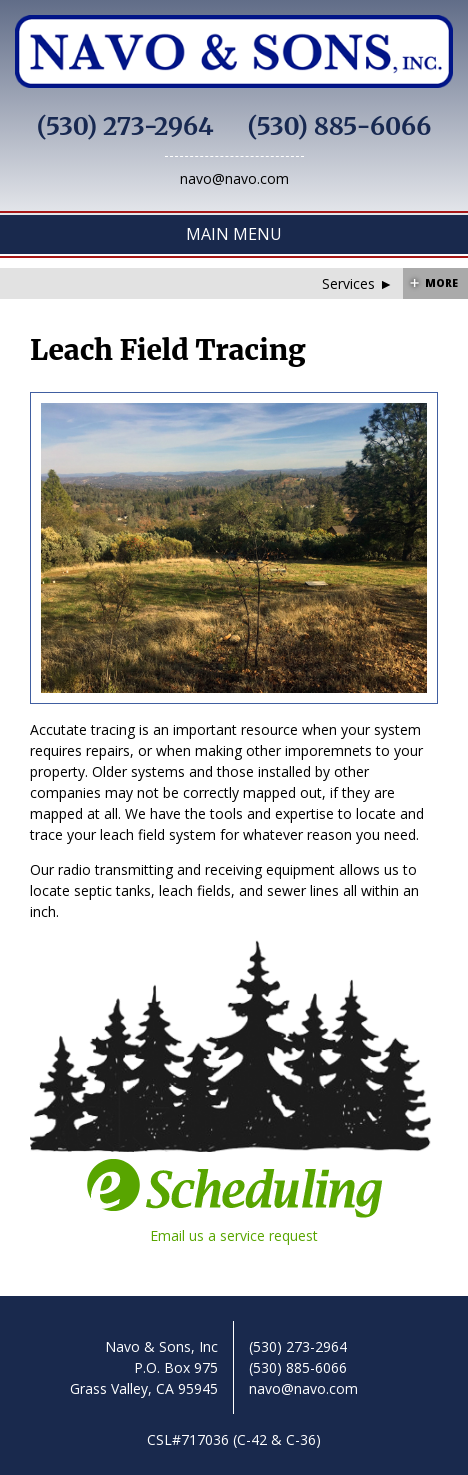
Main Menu (234, 234)
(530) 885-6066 (340, 126)
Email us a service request (234, 1201)
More (441, 283)
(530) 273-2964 (125, 126)
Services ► (357, 283)
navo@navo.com (234, 178)
